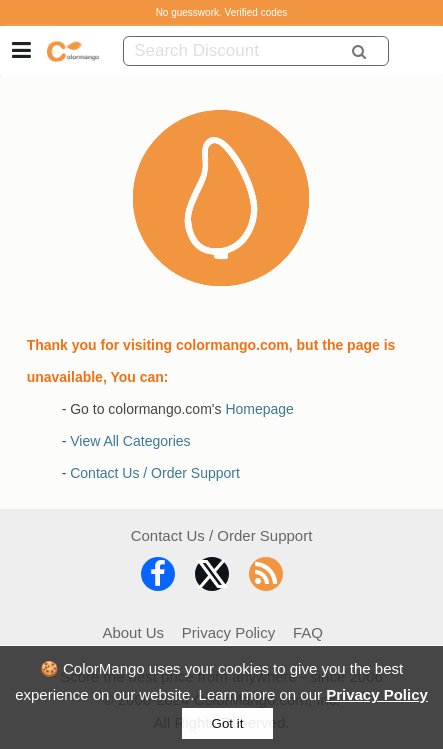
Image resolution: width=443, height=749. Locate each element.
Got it (228, 723)
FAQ (308, 632)
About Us (133, 632)
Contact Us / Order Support (155, 473)
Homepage (259, 409)
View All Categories (130, 441)
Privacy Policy (377, 694)
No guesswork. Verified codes (222, 12)
